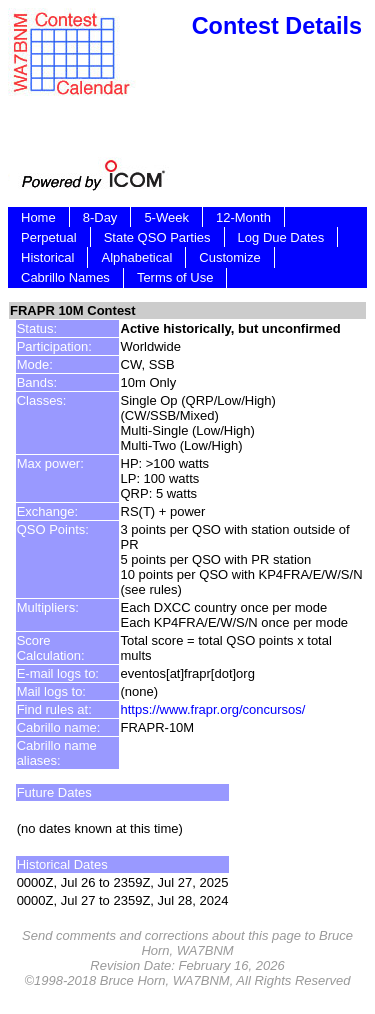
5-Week (166, 217)
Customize (229, 257)
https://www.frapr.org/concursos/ (213, 709)
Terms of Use (175, 277)
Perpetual (49, 237)
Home (38, 217)
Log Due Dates (281, 237)
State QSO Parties (157, 237)
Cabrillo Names (65, 277)
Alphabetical (136, 257)
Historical (47, 257)
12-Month (243, 217)
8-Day (100, 217)
